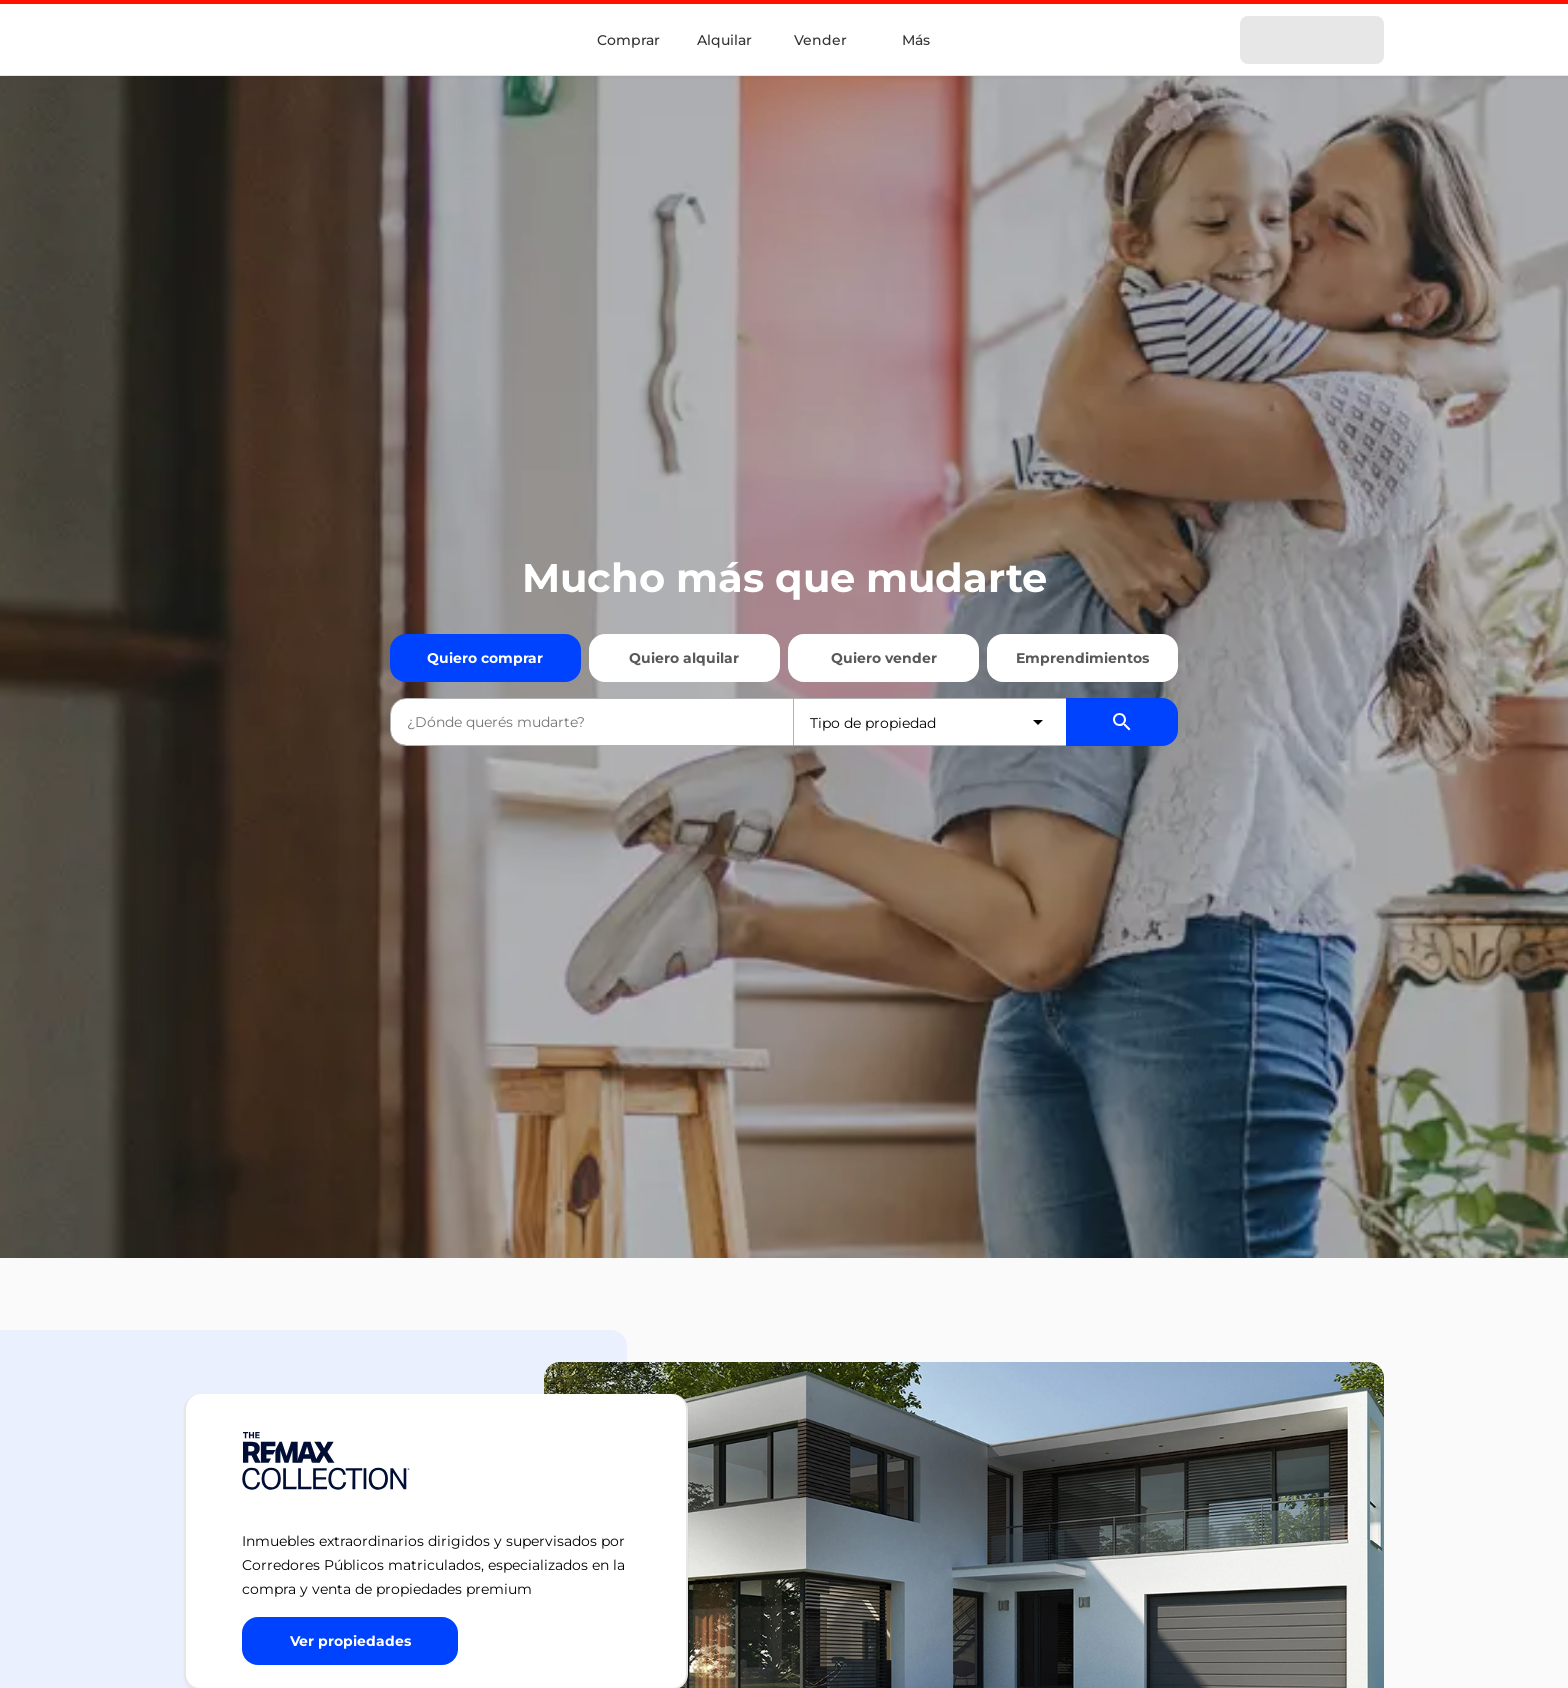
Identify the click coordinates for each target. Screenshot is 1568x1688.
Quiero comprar (485, 658)
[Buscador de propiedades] (1122, 722)
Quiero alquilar (684, 658)
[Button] (350, 1641)
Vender (820, 40)
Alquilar (724, 40)
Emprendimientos (1082, 658)
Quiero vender (884, 658)
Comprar (628, 40)
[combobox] (592, 722)
